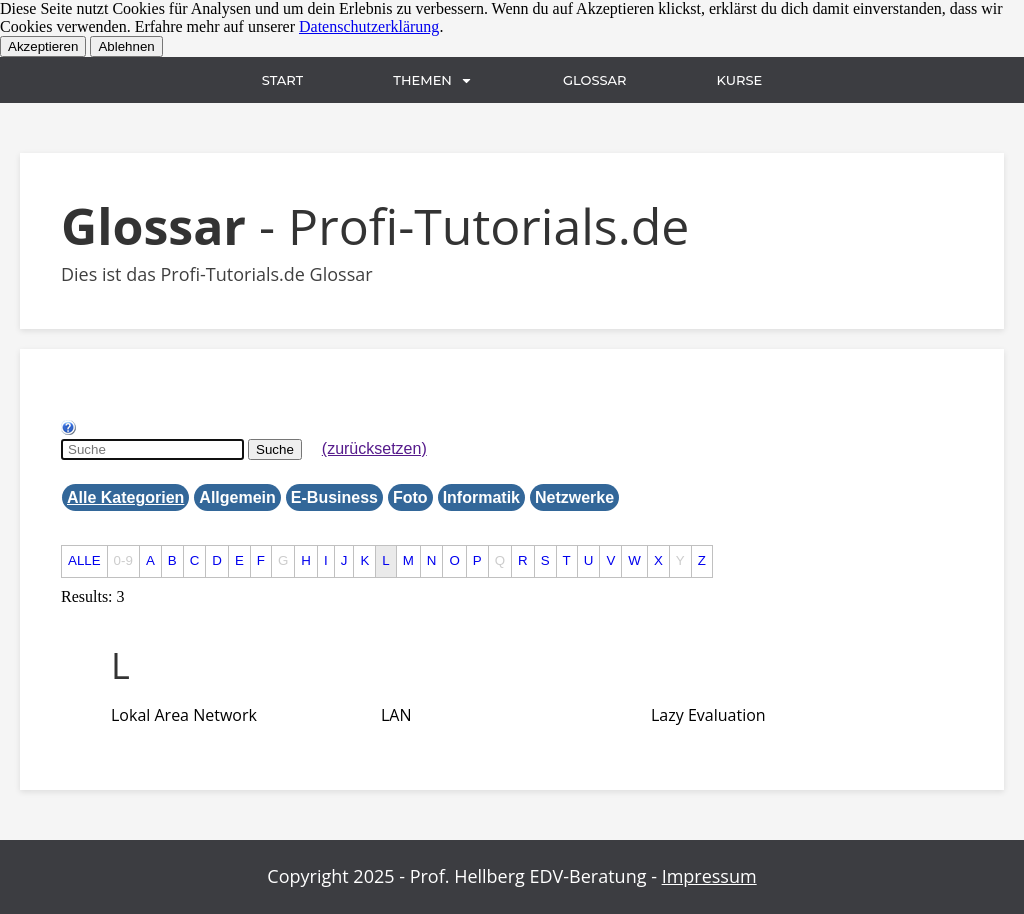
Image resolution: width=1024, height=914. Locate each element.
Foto (410, 497)
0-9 (123, 560)
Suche (275, 449)
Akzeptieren (43, 46)
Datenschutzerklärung (369, 26)
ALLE (84, 560)
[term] (184, 715)
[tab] (562, 666)
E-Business (334, 497)
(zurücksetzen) (374, 448)
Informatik (481, 497)
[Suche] (152, 449)
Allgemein (237, 497)
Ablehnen (126, 46)
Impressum (709, 876)
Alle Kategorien (125, 497)
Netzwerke (574, 497)
